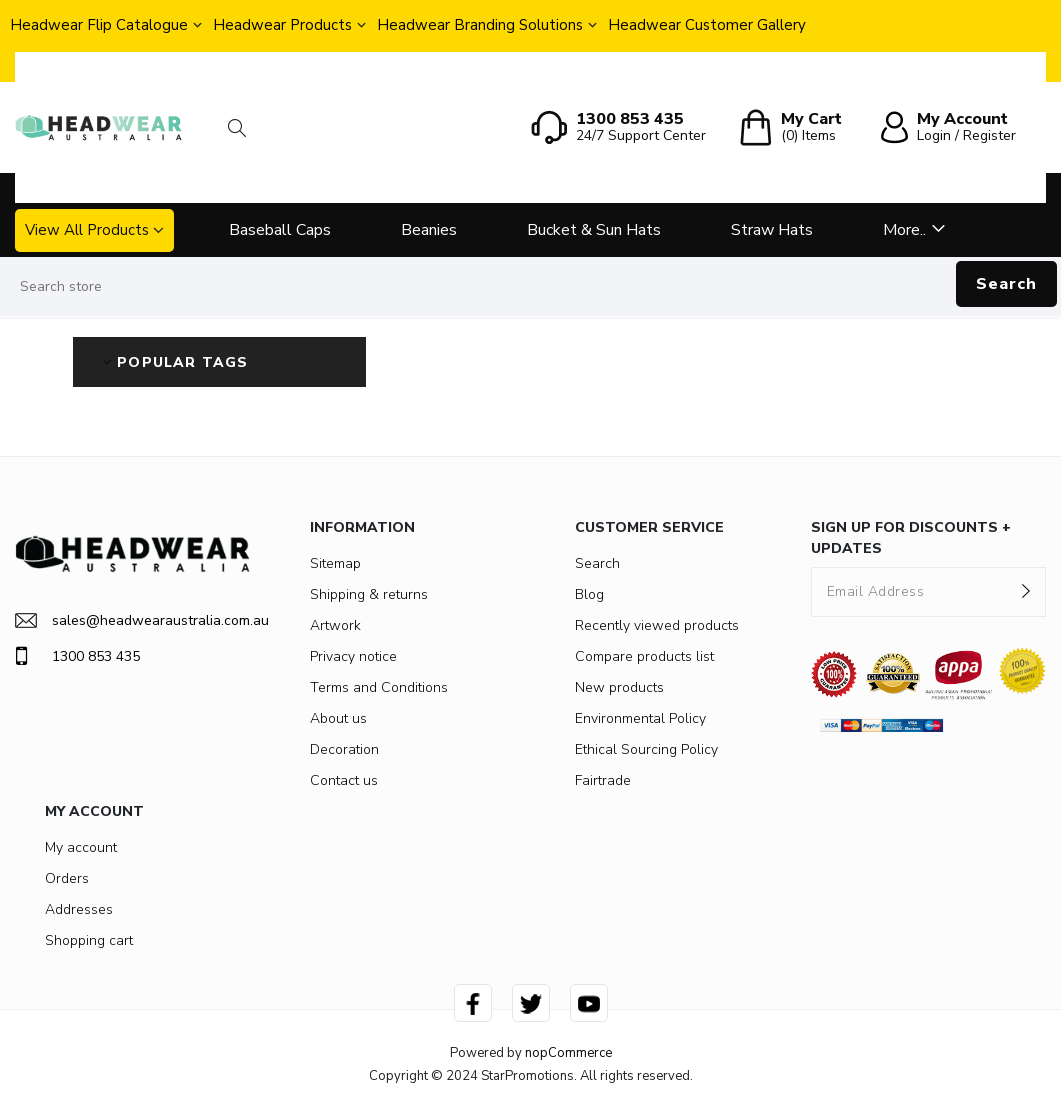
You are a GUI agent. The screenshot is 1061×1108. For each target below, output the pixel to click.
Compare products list (644, 656)
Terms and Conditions (379, 687)
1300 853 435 (77, 656)
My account (81, 847)
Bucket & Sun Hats (594, 230)
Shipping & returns (369, 594)
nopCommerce (568, 1053)
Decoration (344, 749)
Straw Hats (772, 230)
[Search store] (530, 287)
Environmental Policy (640, 718)
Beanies (429, 230)
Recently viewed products (657, 625)
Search (1006, 284)
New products (619, 687)
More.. (904, 230)
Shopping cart (89, 940)
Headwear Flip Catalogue (99, 25)
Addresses (79, 909)
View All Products (87, 230)
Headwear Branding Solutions (480, 25)
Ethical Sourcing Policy (646, 749)
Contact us (344, 780)
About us (338, 718)
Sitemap (335, 563)
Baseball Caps (280, 230)
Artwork (335, 625)
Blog (589, 594)
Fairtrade (603, 780)
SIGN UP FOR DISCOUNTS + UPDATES (911, 538)
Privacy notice (353, 656)
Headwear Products (282, 25)
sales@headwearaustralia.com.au (132, 620)
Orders (67, 878)
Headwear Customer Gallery (707, 25)
